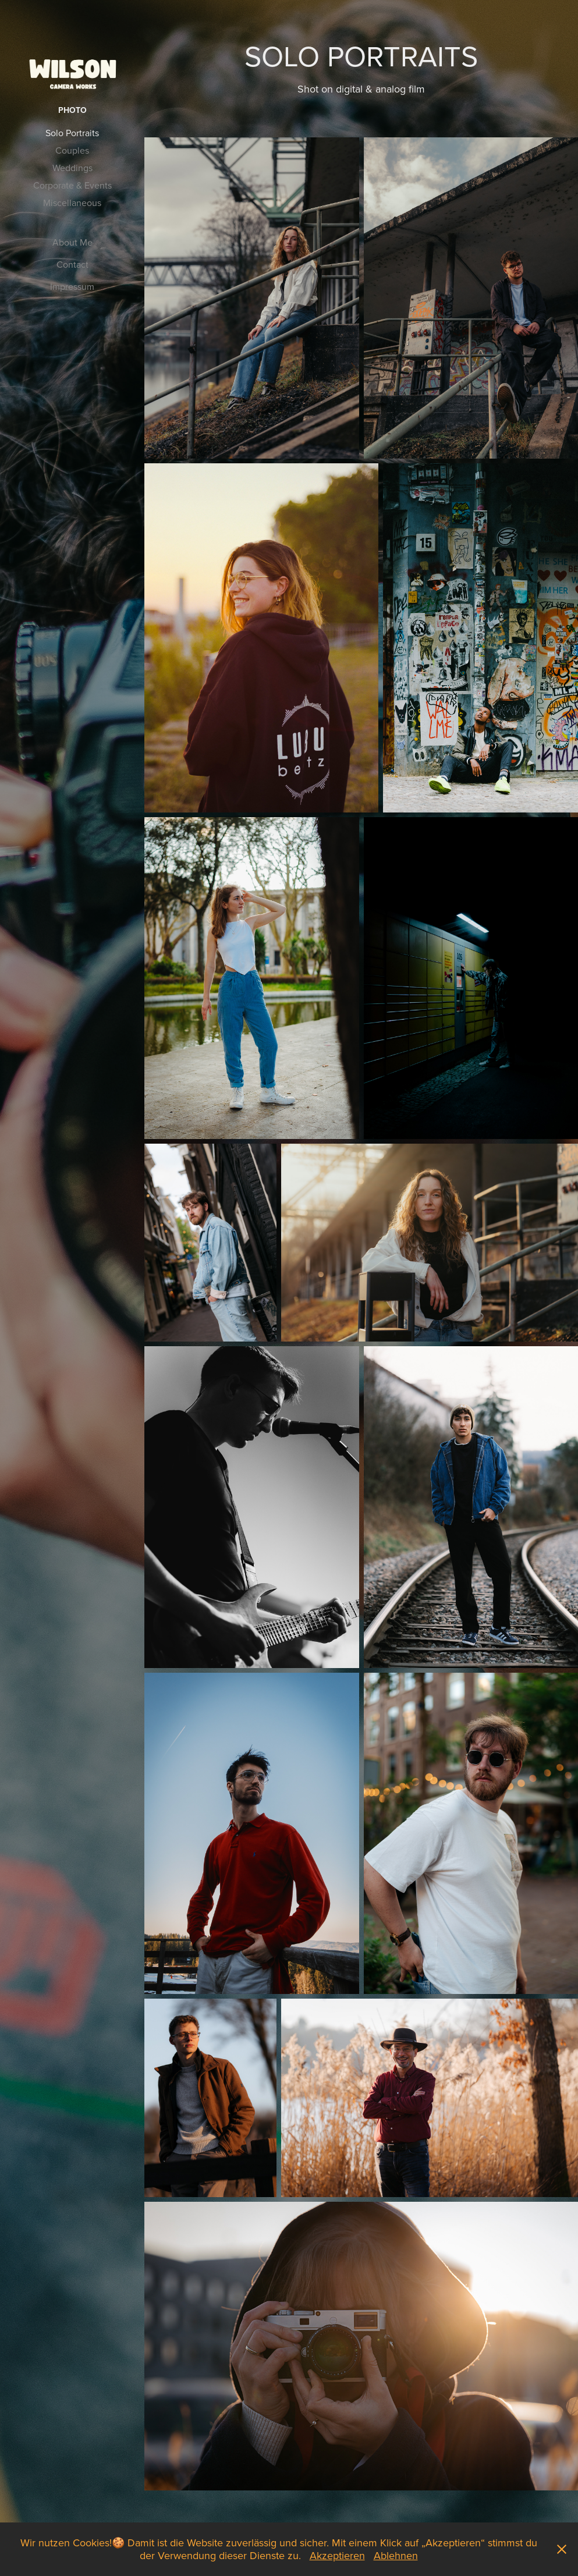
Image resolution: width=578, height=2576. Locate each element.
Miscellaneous (72, 202)
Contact (72, 264)
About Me (72, 242)
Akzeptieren (337, 2555)
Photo (72, 110)
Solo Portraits (72, 132)
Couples (72, 150)
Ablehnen (396, 2555)
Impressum (72, 286)
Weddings (72, 167)
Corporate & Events (72, 185)
